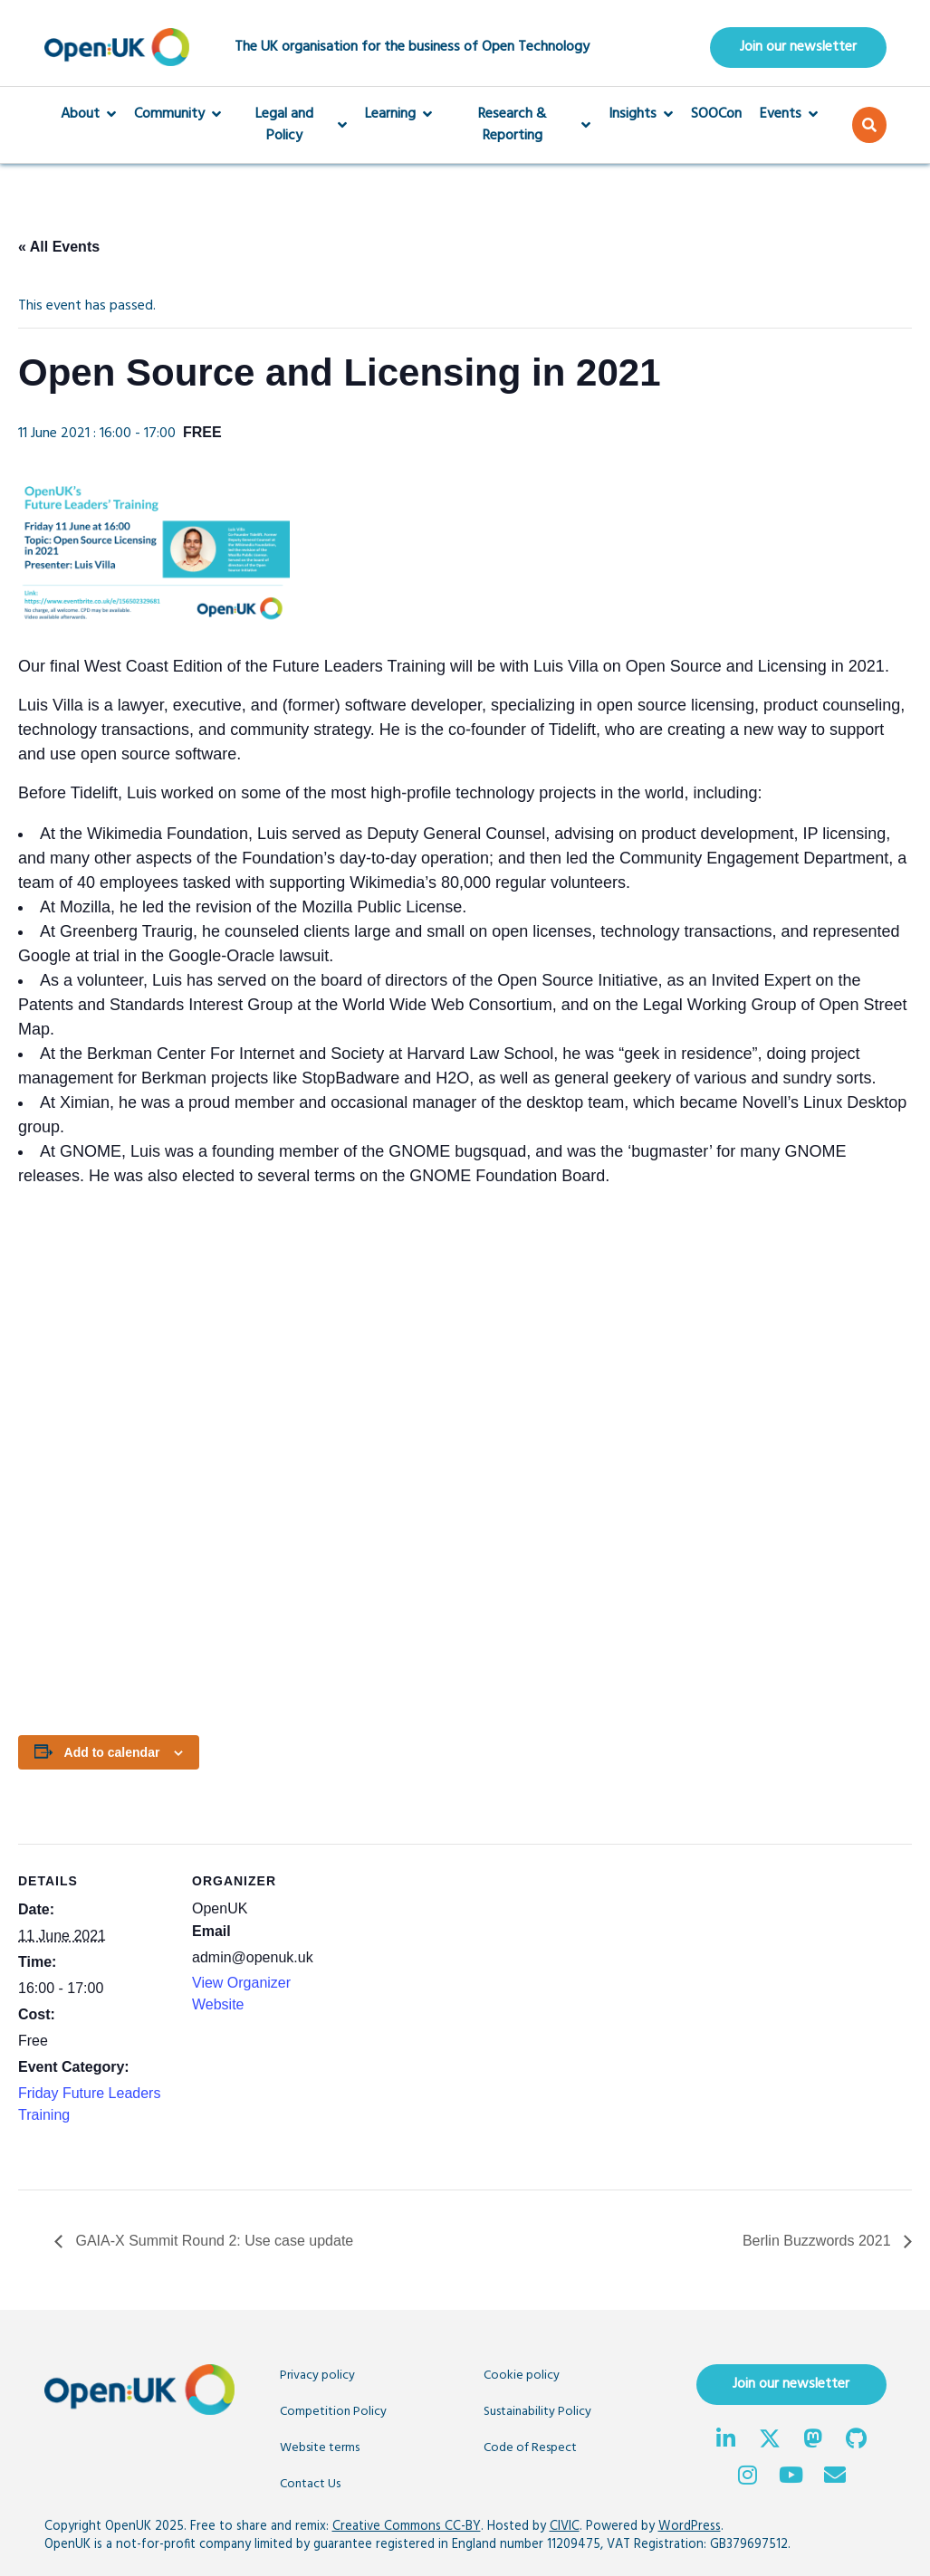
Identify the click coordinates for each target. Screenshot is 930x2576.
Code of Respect (530, 2448)
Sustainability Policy (537, 2411)
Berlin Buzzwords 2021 (819, 2240)
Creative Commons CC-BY (406, 2526)
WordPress (689, 2526)
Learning (398, 114)
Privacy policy (317, 2375)
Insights (641, 114)
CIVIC (565, 2526)
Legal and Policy (293, 125)
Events (789, 114)
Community (177, 114)
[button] (869, 125)
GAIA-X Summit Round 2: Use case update (212, 2240)
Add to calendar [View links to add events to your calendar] (112, 1752)
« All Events (59, 246)
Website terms (320, 2448)
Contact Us (310, 2484)
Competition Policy (333, 2411)
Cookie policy (522, 2375)
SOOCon (716, 114)
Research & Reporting (520, 125)
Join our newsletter (798, 47)
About (88, 114)
